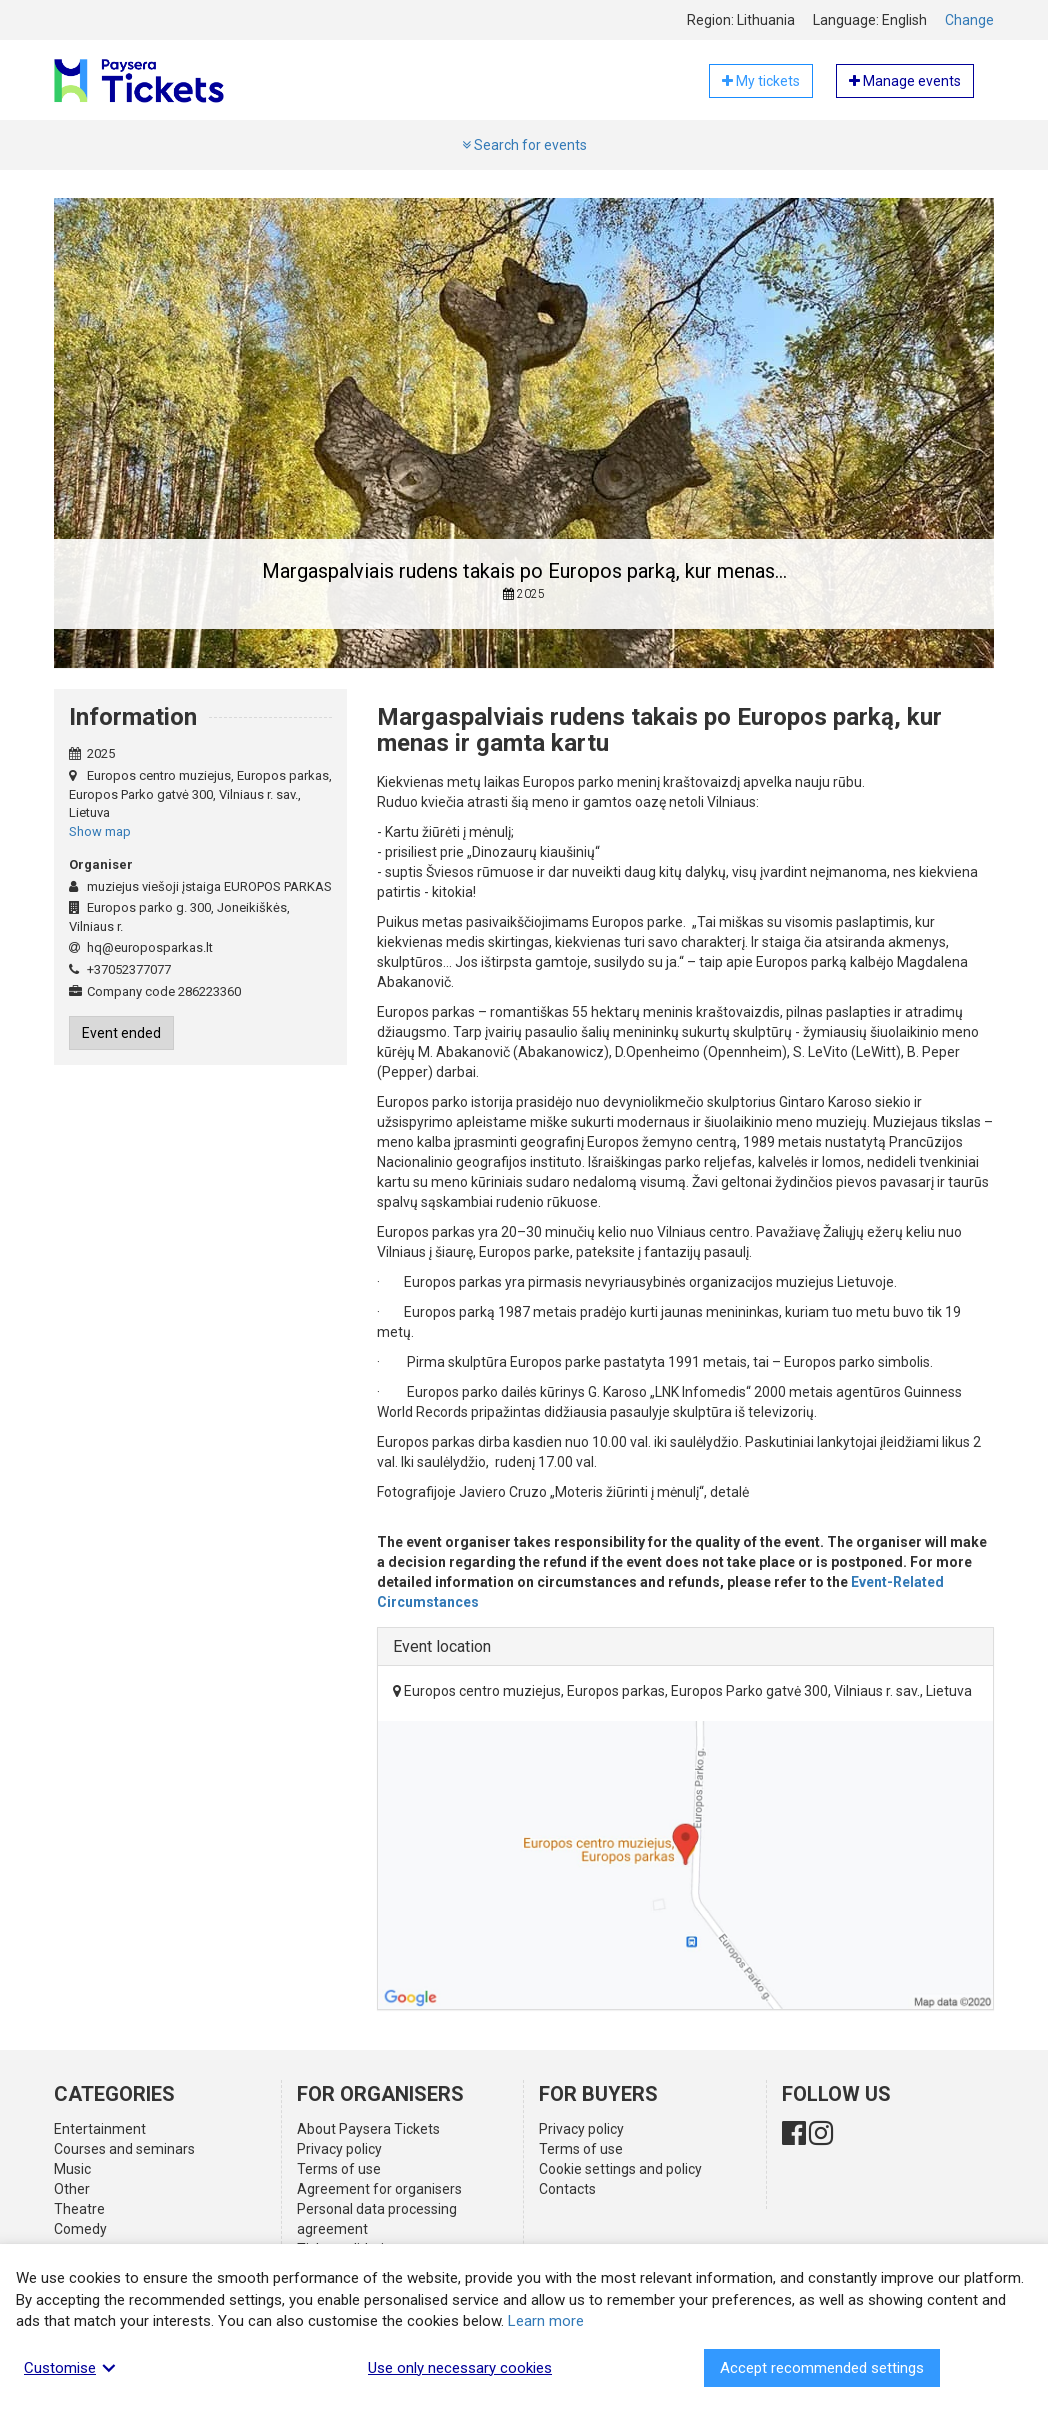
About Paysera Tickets (368, 2129)
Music (72, 2169)
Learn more (546, 2321)
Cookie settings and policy (620, 2169)
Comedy (80, 2229)
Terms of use (339, 2169)
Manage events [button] (905, 81)
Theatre (79, 2209)
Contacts (567, 2189)
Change (969, 20)
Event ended (121, 1033)
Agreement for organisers (379, 2189)
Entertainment (100, 2129)
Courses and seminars (124, 2149)
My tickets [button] (761, 81)
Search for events (524, 145)
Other (72, 2189)
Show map (100, 831)
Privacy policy (339, 2149)
